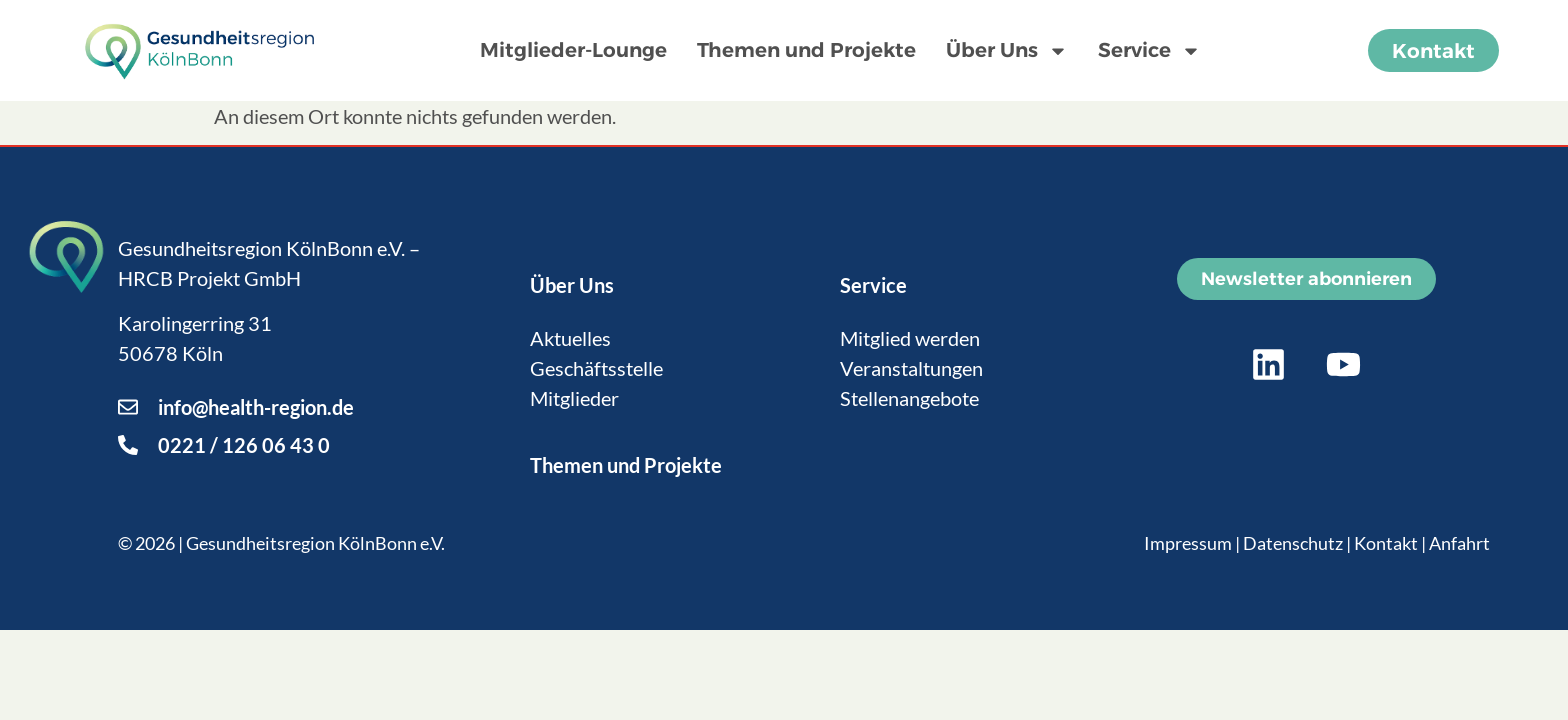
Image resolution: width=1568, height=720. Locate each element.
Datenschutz (1293, 543)
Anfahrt (1459, 543)
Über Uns (1007, 51)
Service (1149, 51)
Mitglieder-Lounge (573, 50)
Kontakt (1386, 543)
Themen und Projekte (806, 50)
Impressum (1188, 543)
